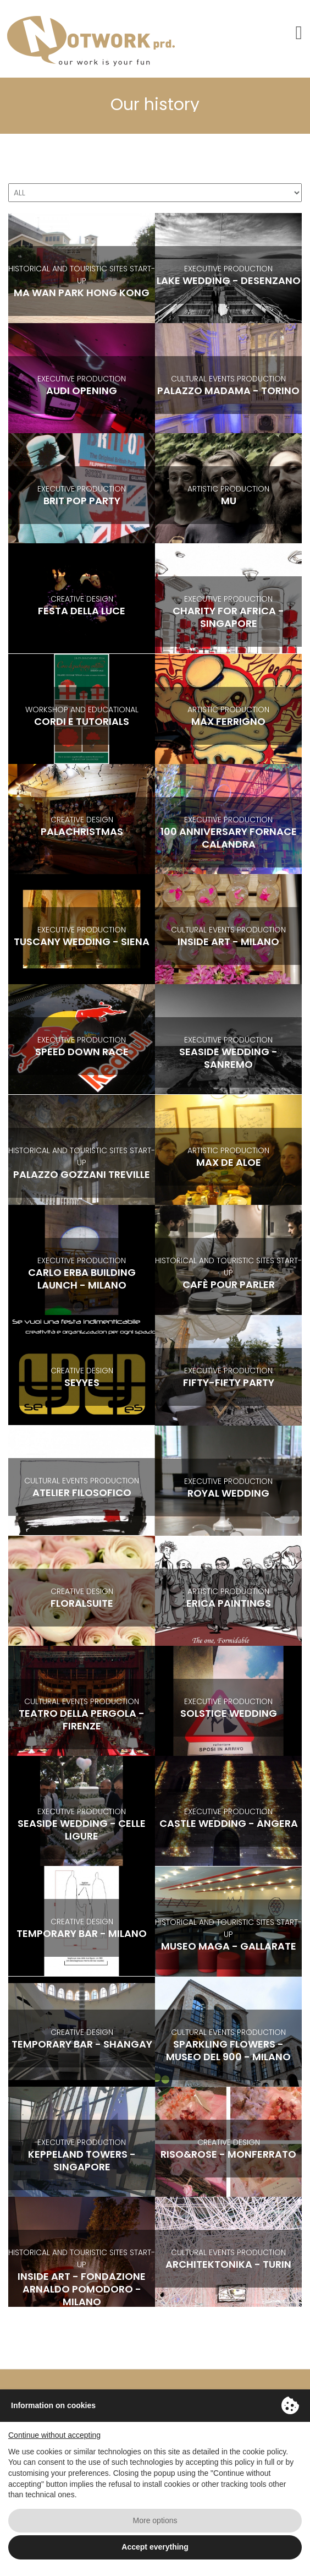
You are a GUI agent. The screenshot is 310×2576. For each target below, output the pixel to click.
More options (155, 2520)
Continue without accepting (54, 2435)
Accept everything (154, 2546)
